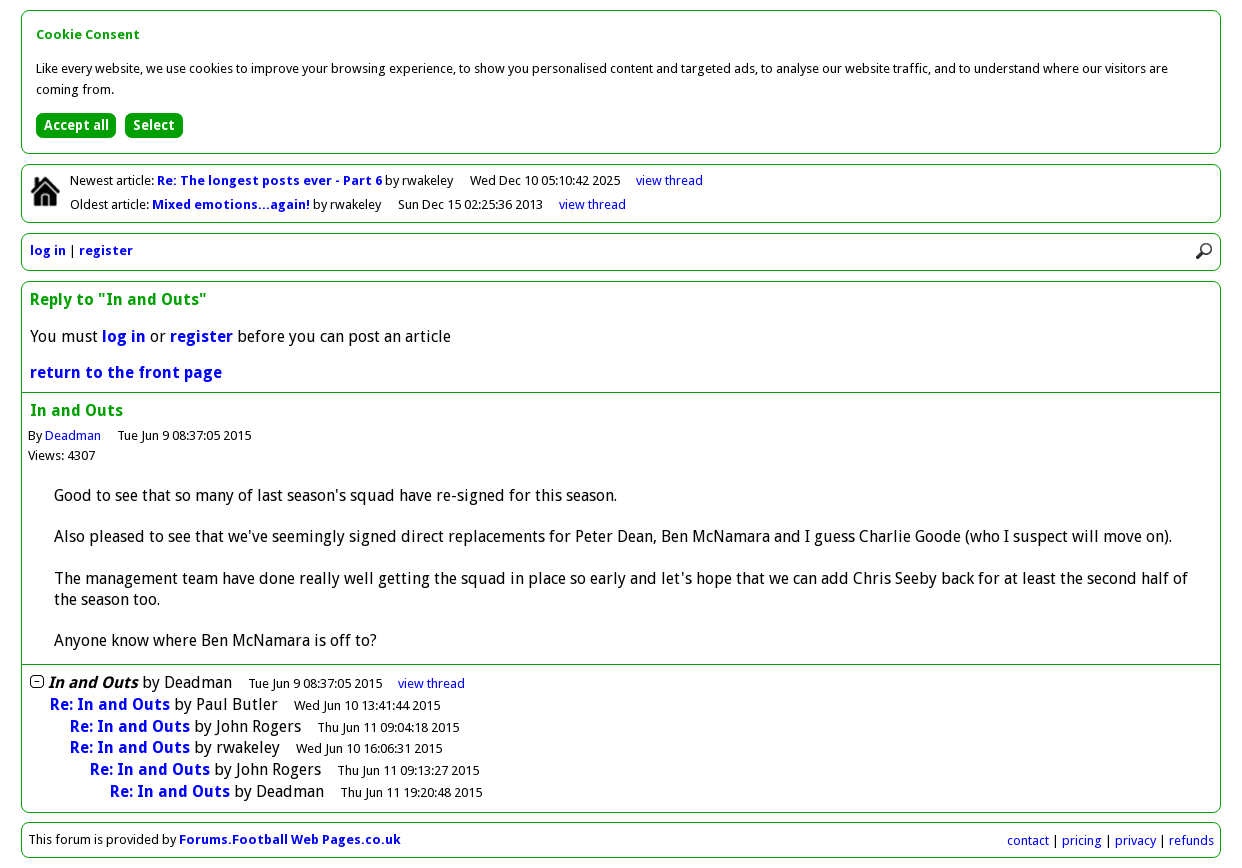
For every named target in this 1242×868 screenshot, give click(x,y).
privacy (1135, 840)
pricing (1082, 840)
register (106, 250)
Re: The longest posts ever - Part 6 (271, 180)
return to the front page (126, 372)
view (669, 180)
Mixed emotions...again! (232, 204)
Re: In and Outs (110, 704)
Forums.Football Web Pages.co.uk (290, 839)
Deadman (73, 435)
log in (48, 250)
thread (431, 683)
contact (1028, 840)
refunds (1191, 840)
